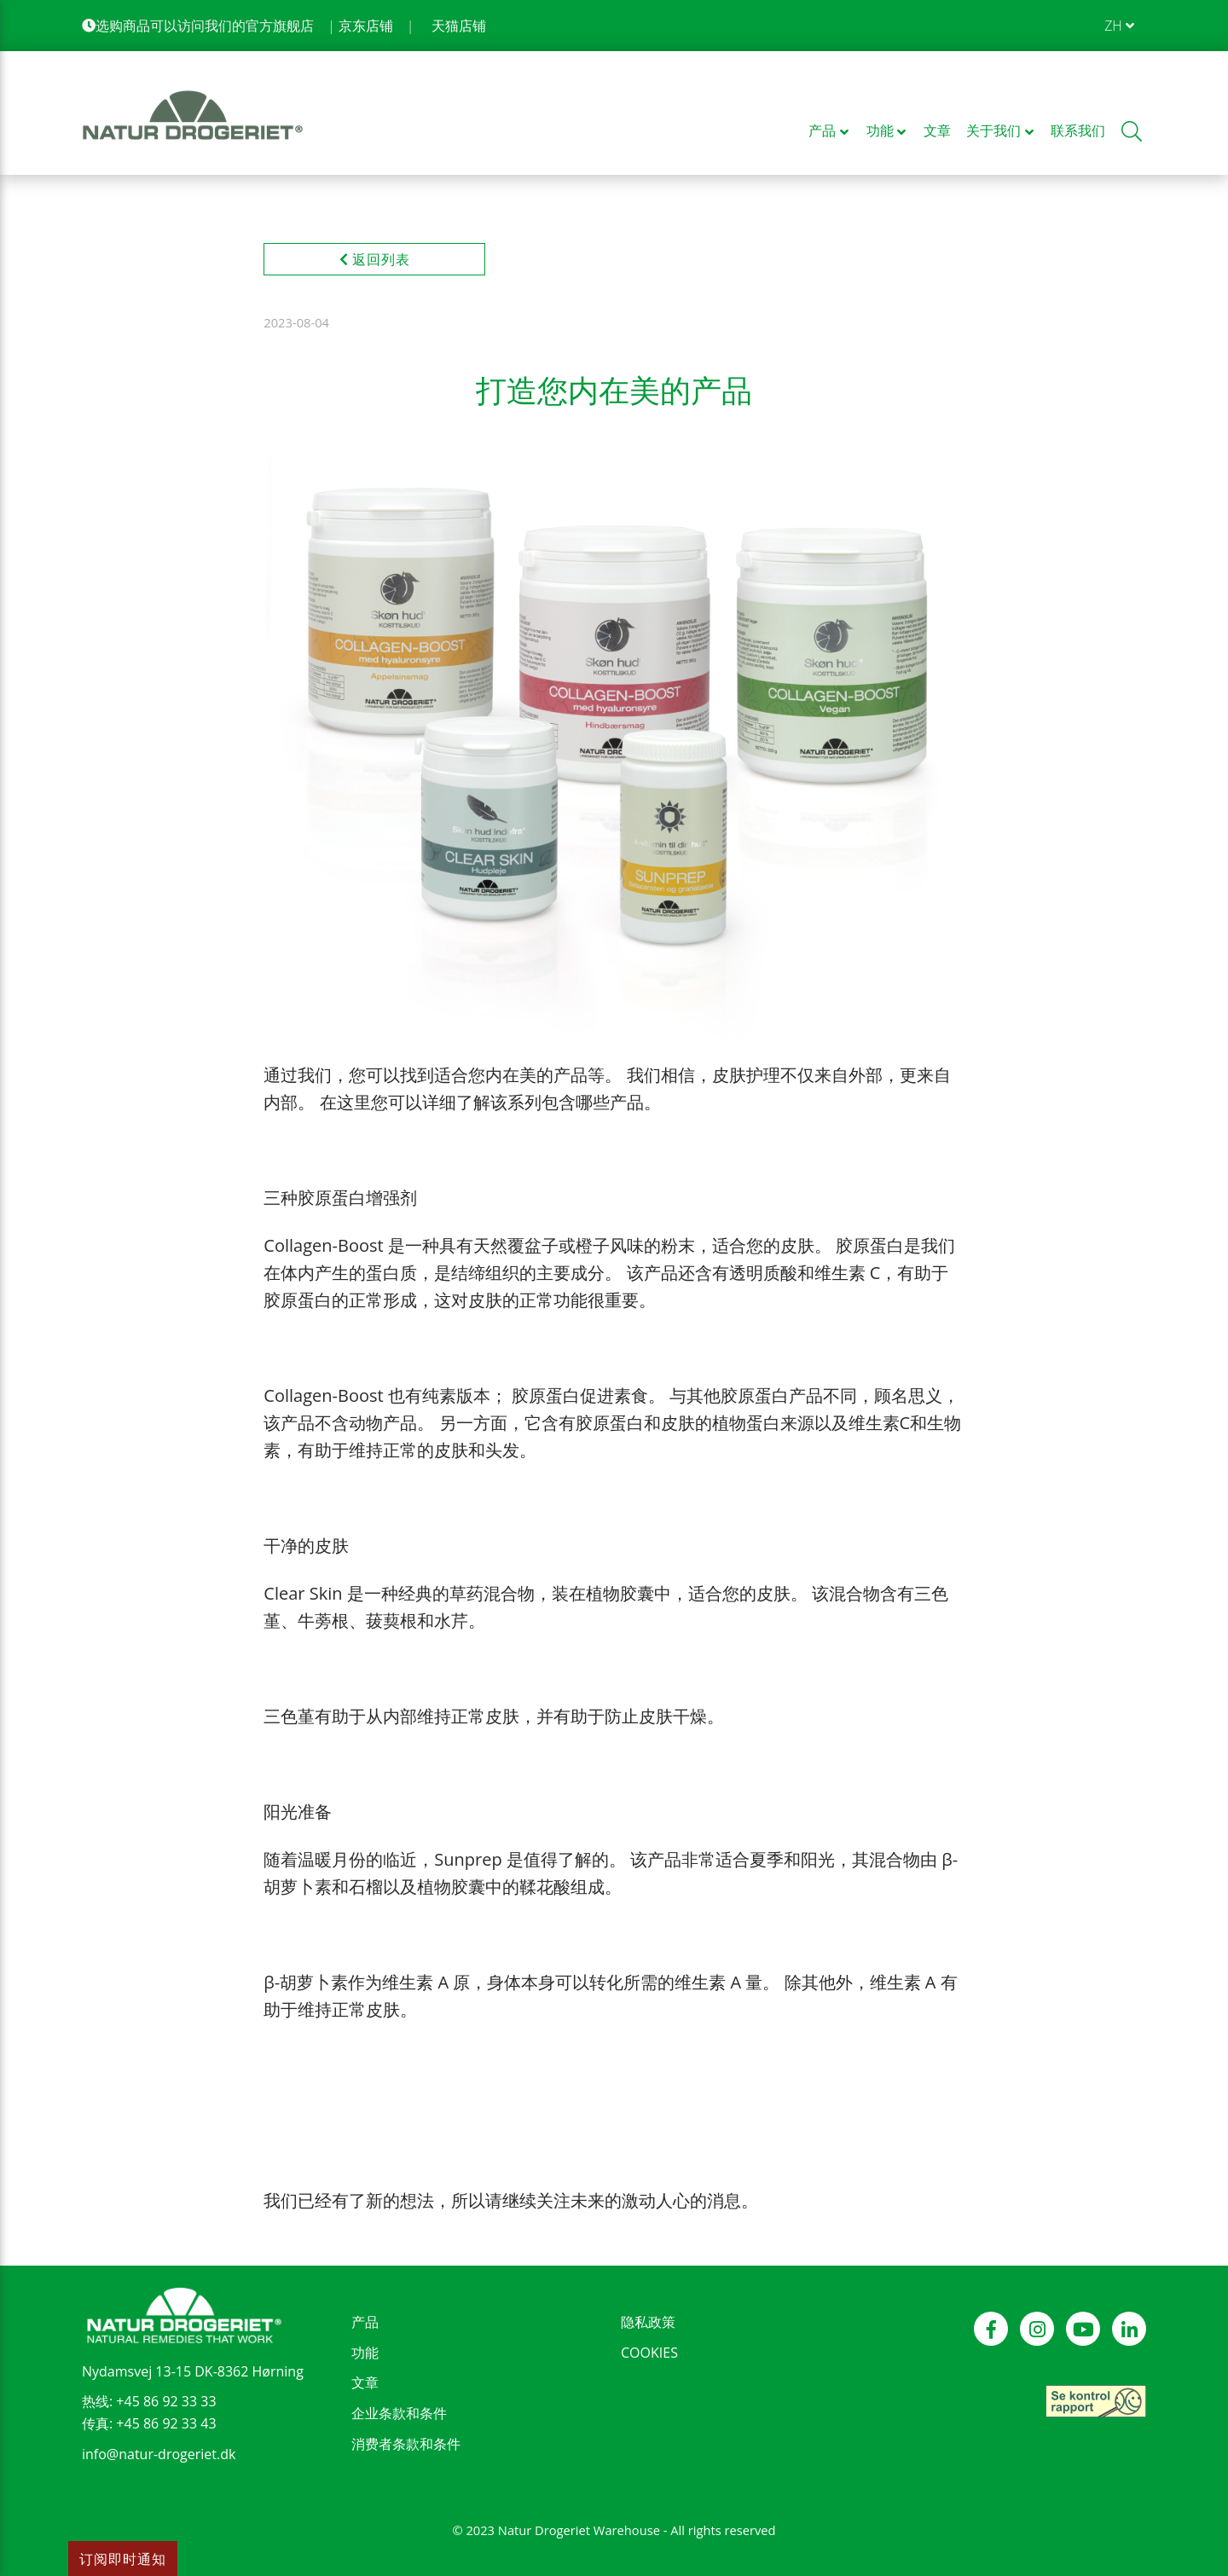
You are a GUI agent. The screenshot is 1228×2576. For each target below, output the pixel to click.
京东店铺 (366, 25)
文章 (365, 2382)
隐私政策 (648, 2322)
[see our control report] (1096, 2401)
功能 (365, 2352)
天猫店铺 (459, 25)
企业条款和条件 (399, 2413)
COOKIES (649, 2352)
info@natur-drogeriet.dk (158, 2454)
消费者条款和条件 (405, 2443)
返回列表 (374, 259)
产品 (365, 2322)
